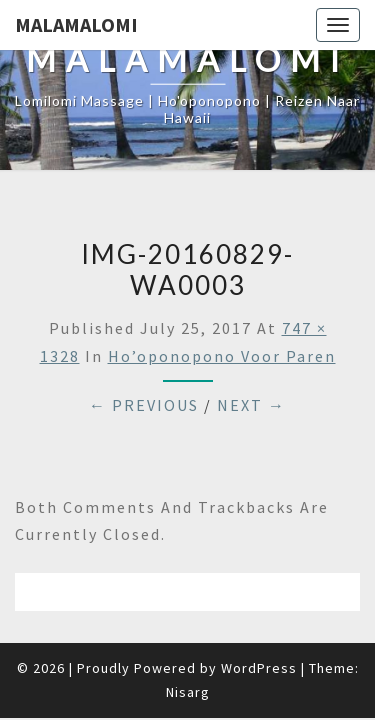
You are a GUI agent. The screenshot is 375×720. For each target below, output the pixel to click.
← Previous (144, 405)
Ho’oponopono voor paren (222, 356)
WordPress (259, 668)
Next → (251, 405)
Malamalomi (76, 24)
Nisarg (188, 692)
